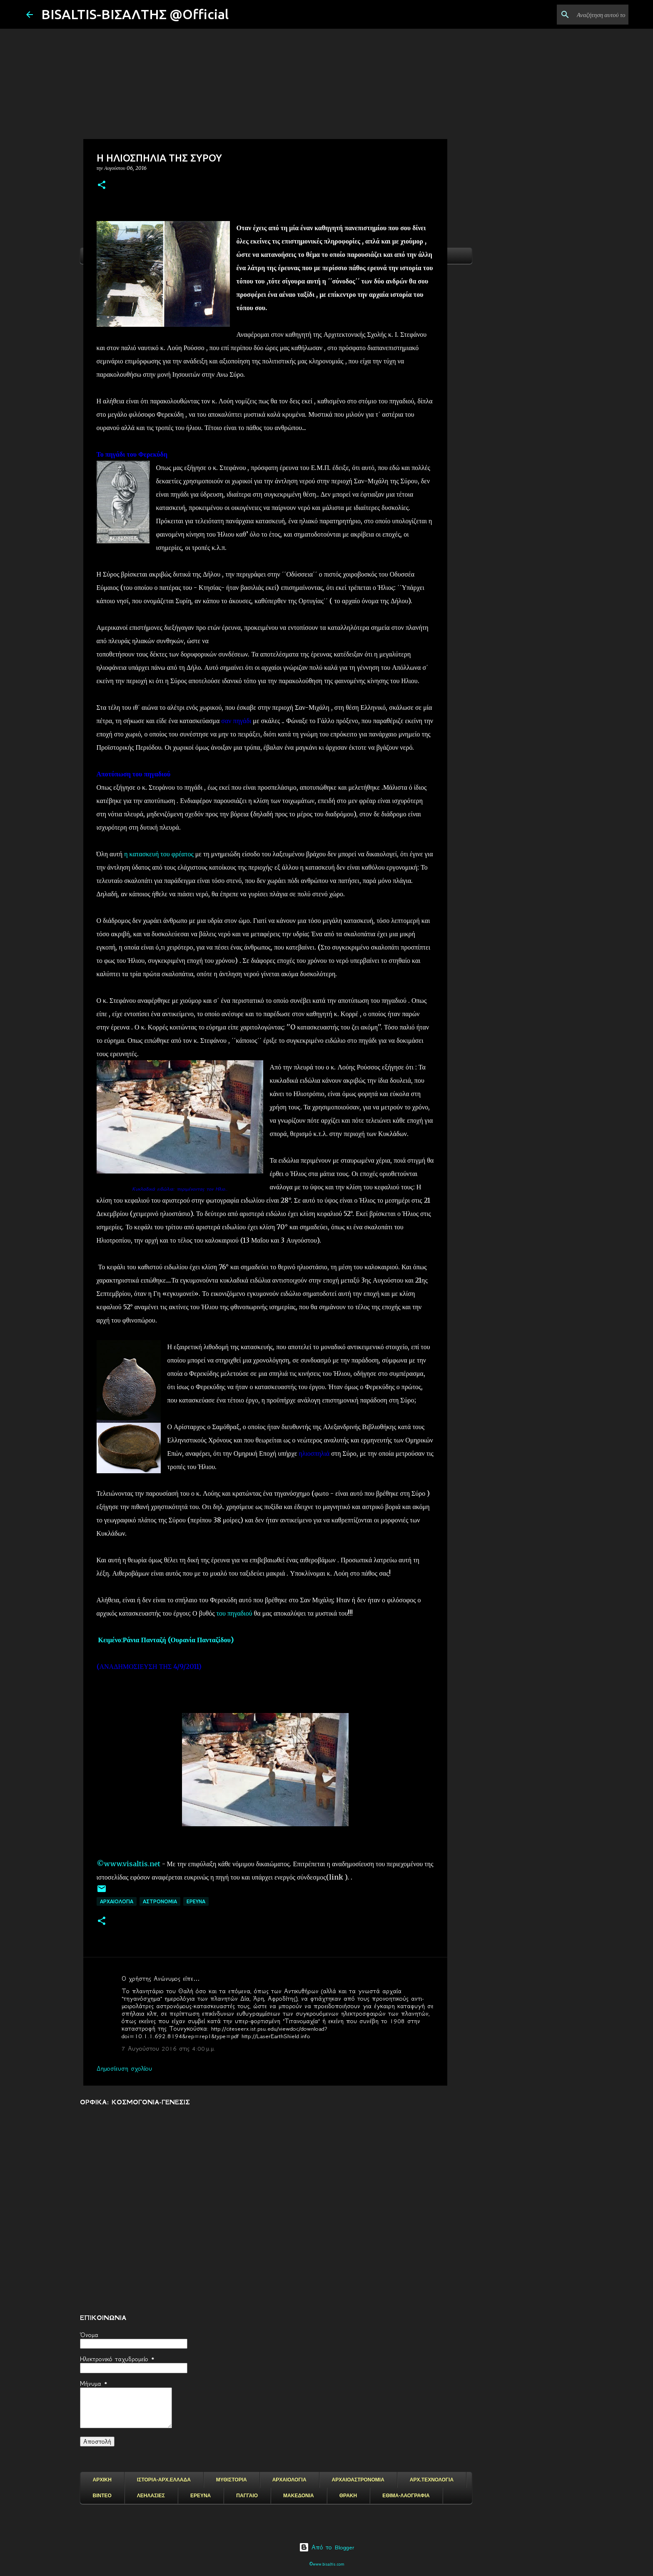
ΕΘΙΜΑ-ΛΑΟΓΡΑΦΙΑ (406, 2496)
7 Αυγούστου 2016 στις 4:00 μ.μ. (168, 2048)
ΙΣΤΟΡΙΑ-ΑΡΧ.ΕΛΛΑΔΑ (164, 2480)
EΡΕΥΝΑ (196, 1901)
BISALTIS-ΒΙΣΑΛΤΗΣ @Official (135, 14)
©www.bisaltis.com (326, 2564)
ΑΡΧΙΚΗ (102, 2480)
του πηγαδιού (234, 1613)
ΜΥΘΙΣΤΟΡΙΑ (231, 2480)
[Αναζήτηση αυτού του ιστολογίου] (584, 15)
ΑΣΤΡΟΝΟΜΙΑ (160, 1901)
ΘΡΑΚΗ (348, 2496)
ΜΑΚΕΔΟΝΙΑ (298, 2496)
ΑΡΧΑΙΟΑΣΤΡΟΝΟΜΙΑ (358, 2480)
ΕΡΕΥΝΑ (200, 2496)
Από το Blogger (326, 2547)
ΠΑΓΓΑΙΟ (247, 2496)
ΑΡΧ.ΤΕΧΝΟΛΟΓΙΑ (432, 2480)
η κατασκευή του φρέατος (159, 854)
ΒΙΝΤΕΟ (102, 2496)
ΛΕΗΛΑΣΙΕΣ (151, 2496)
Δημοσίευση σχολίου (124, 2068)
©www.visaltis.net (128, 1864)
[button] (102, 185)
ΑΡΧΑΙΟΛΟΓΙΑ (116, 1901)
